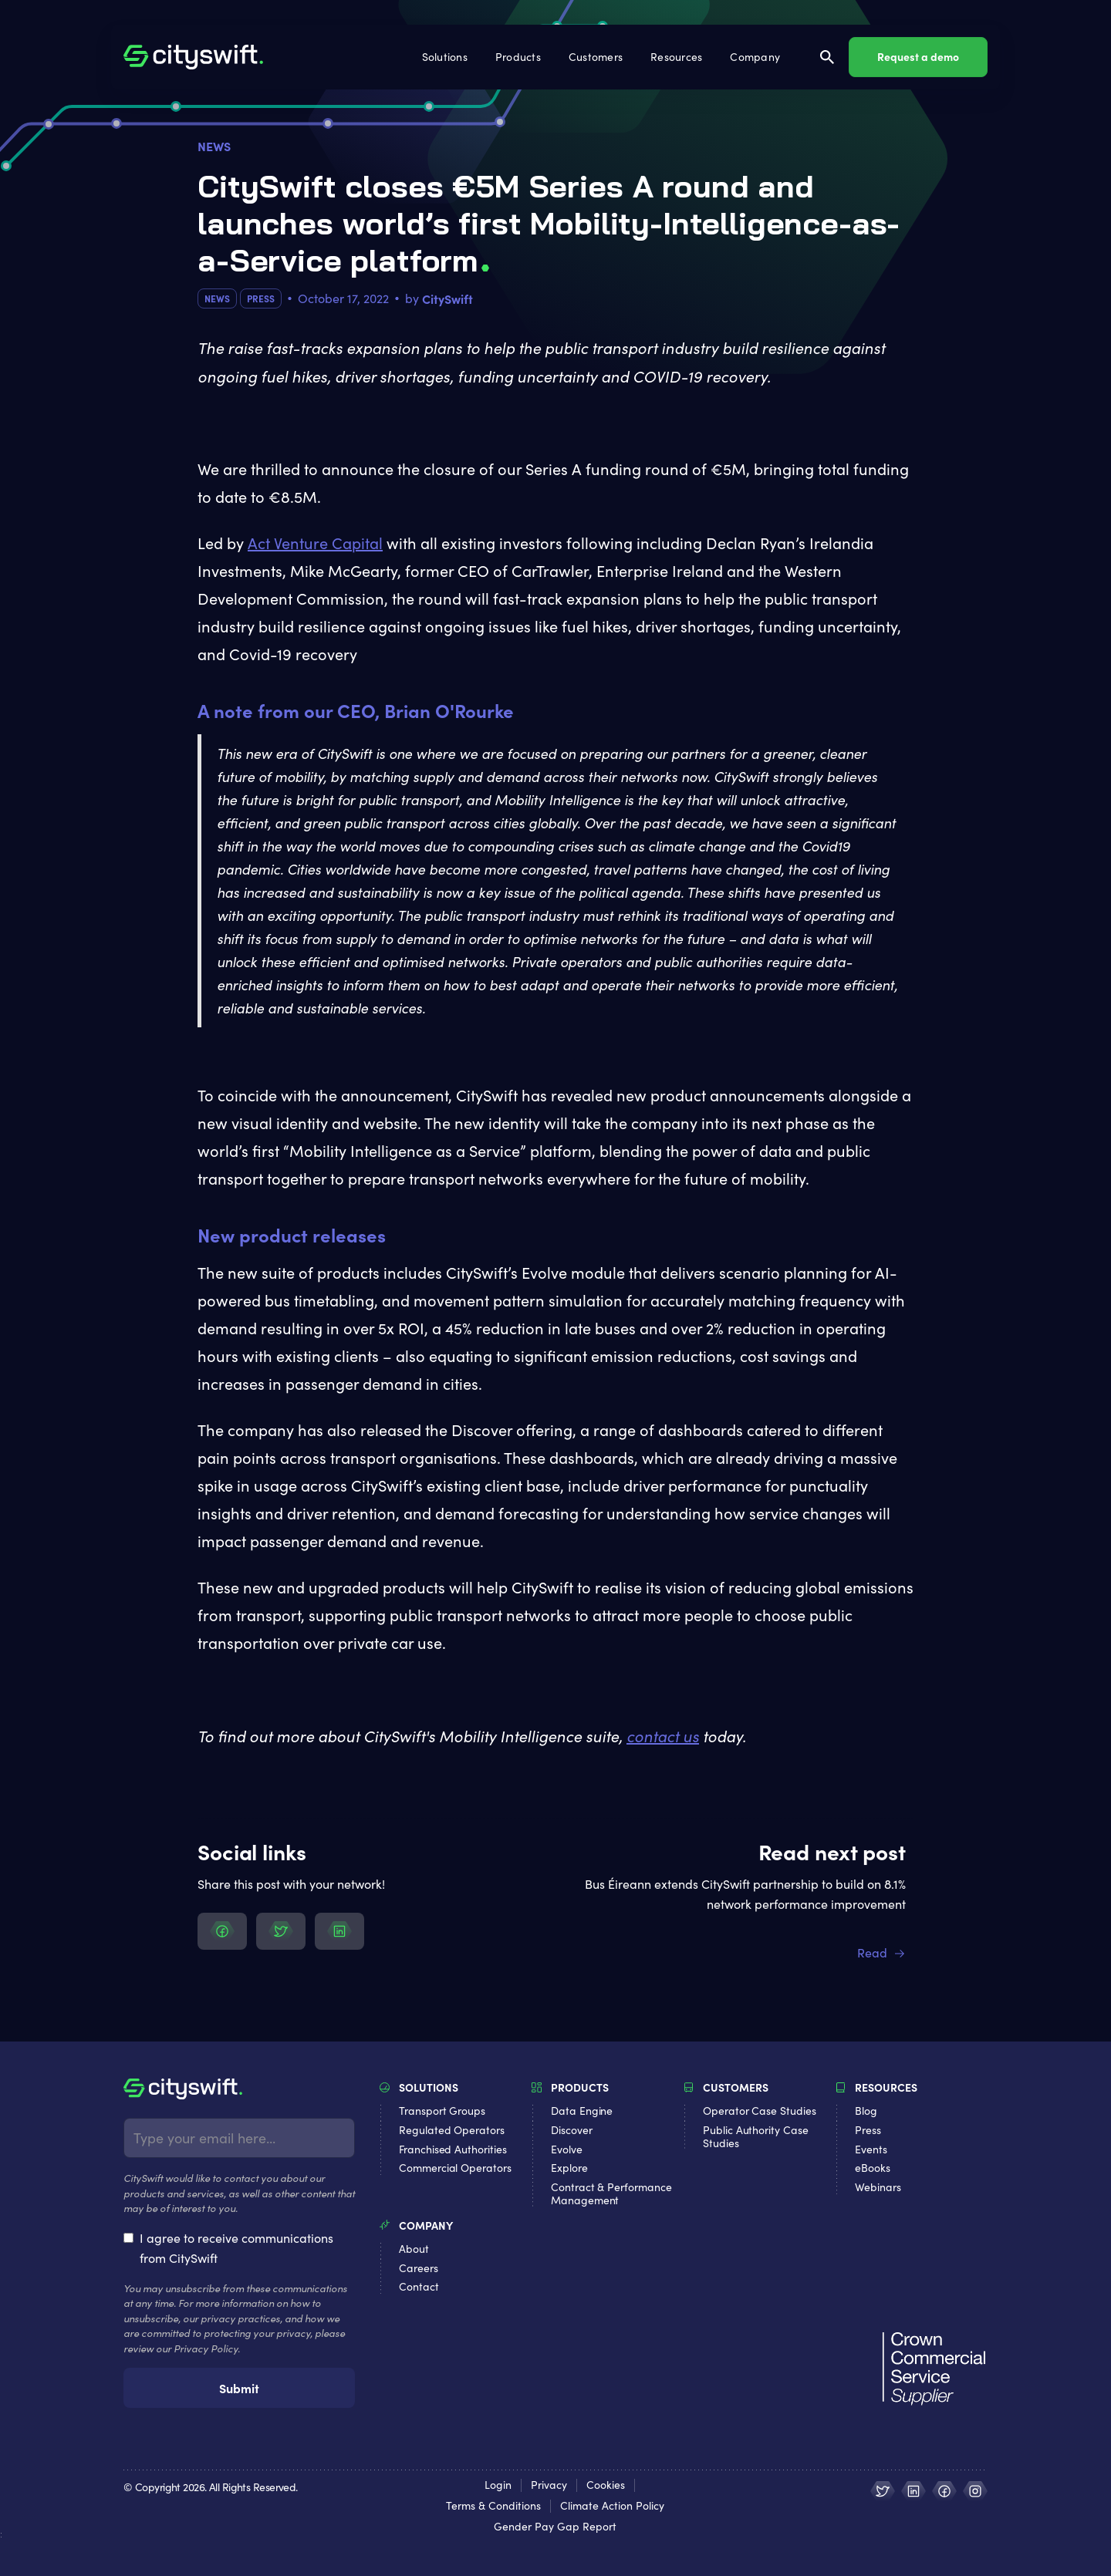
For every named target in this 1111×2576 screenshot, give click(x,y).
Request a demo (918, 56)
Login (498, 2485)
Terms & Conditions (493, 2506)
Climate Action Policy (612, 2506)
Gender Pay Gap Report (555, 2527)
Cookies (605, 2485)
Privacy (549, 2485)
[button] (446, 57)
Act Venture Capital (315, 542)
